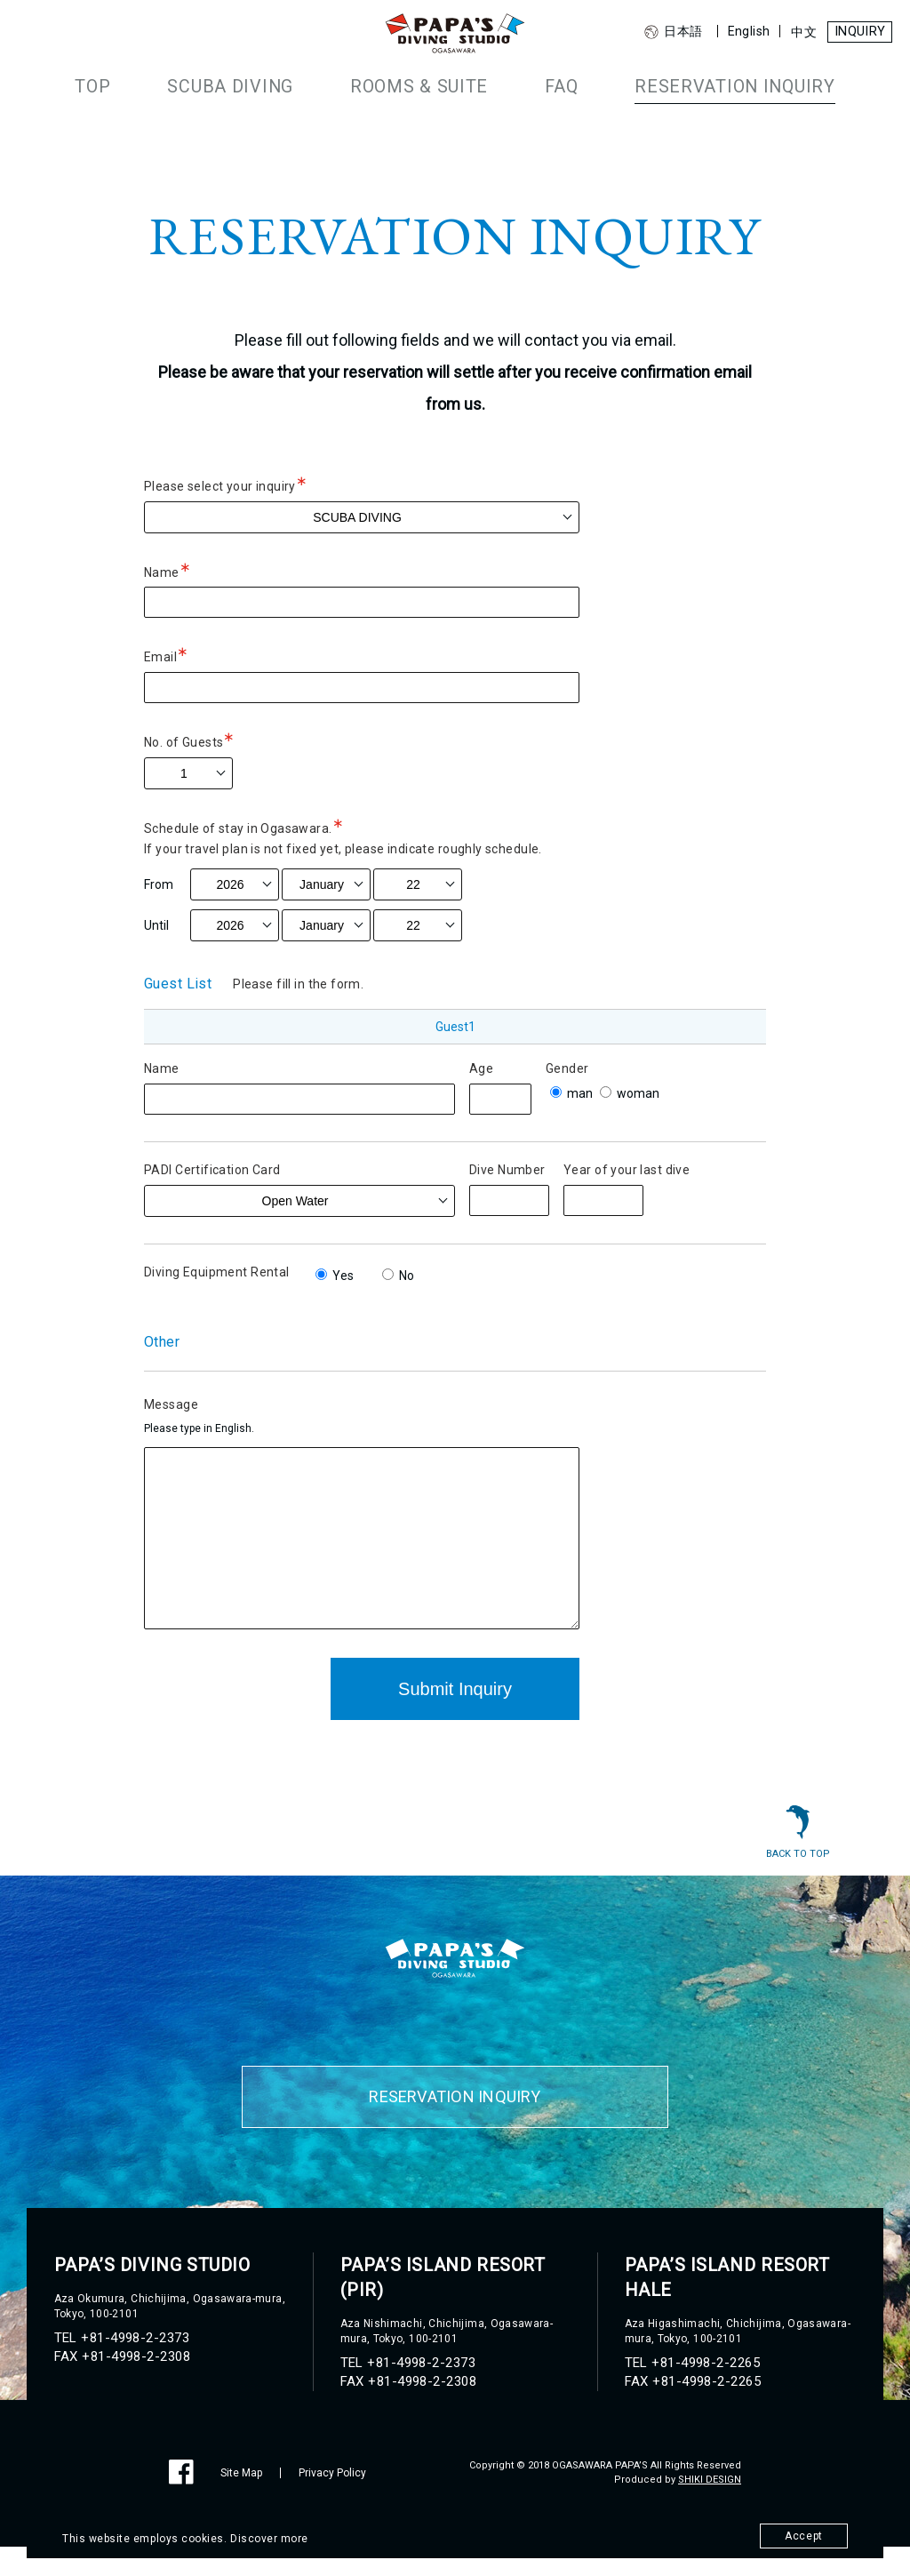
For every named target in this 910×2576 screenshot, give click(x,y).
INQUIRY (856, 32)
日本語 (666, 31)
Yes (334, 1275)
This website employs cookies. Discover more (192, 2538)
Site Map (241, 2502)
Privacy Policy (332, 2502)
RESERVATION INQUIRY (705, 84)
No (398, 1275)
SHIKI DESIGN (709, 2509)
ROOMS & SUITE (426, 84)
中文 (797, 32)
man (571, 1093)
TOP (138, 84)
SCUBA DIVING (261, 84)
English (741, 31)
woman (629, 1093)
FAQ (553, 84)
